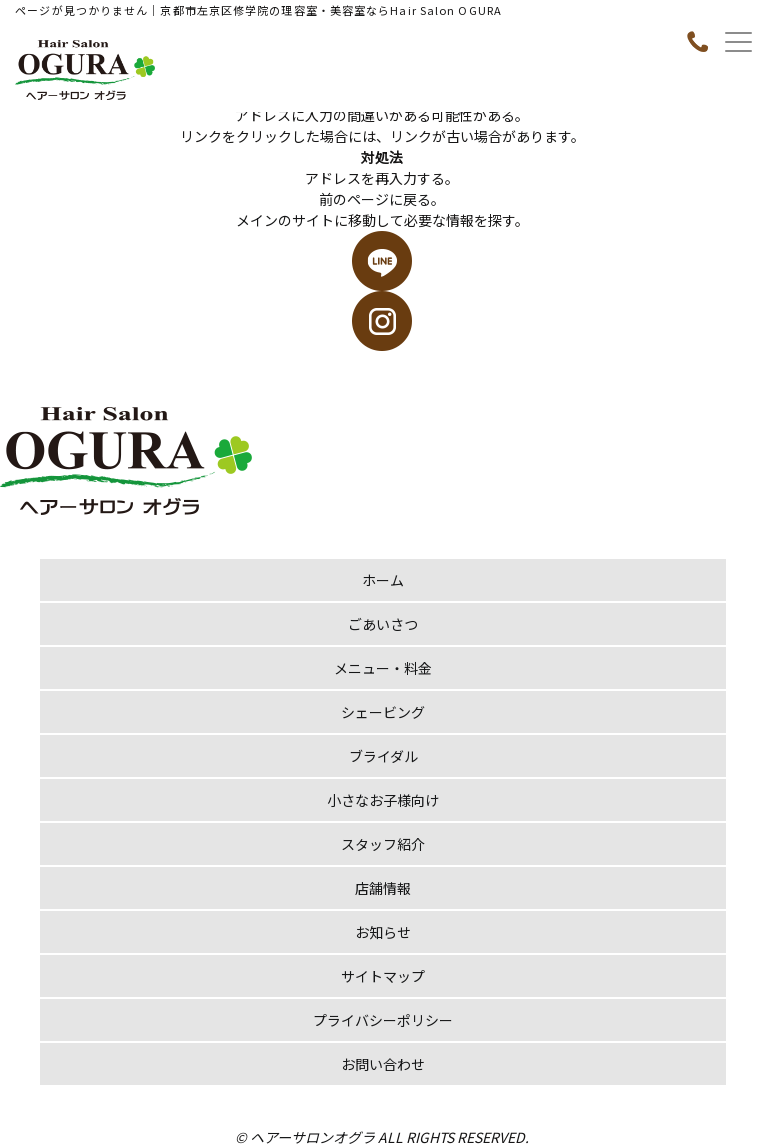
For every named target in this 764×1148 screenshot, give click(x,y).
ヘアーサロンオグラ (312, 1137)
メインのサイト (285, 220)
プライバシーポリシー (383, 1020)
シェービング (383, 712)
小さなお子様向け (383, 800)
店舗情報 (383, 888)
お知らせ (383, 932)
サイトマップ (383, 976)
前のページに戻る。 (382, 199)
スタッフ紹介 (383, 844)
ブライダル (383, 756)
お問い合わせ (383, 1064)
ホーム (383, 580)
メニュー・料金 (383, 668)
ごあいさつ (383, 624)
